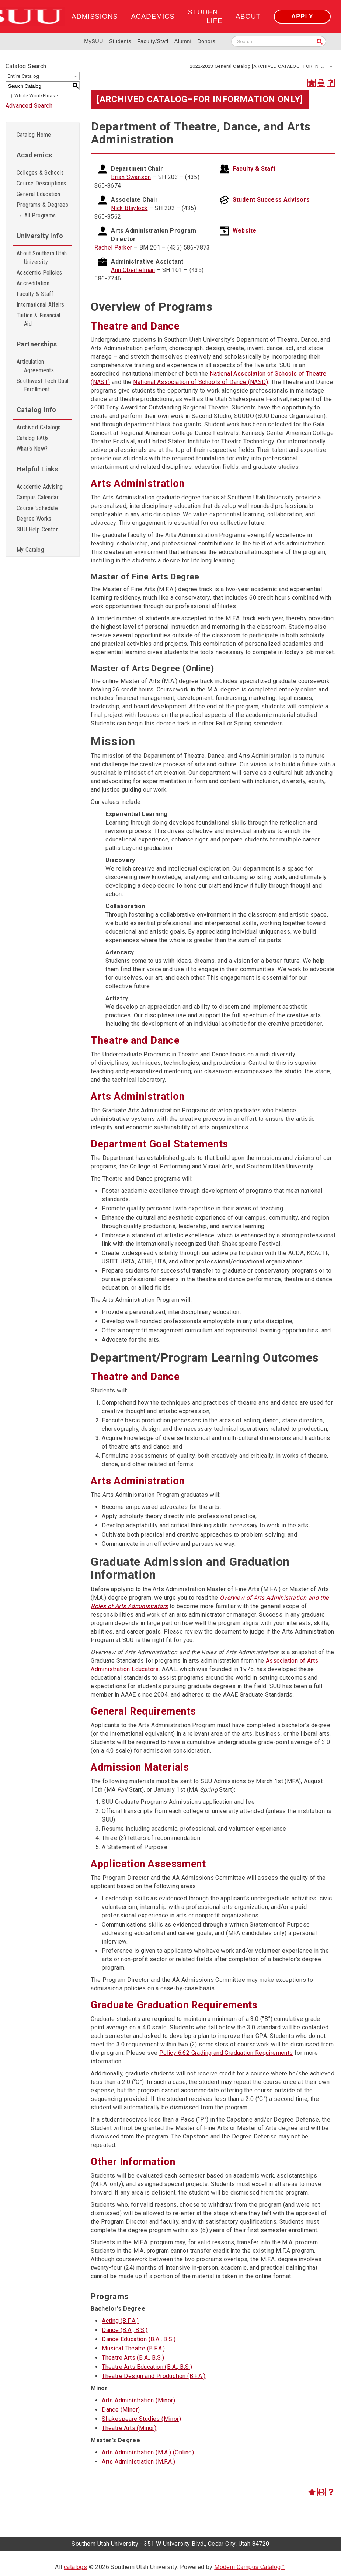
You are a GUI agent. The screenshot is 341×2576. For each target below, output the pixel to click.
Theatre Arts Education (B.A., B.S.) (147, 2366)
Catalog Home (34, 134)
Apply (302, 16)
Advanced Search (29, 105)
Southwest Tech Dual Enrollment (43, 385)
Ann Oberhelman (133, 269)
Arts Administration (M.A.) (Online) (148, 2452)
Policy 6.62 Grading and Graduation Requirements (226, 2052)
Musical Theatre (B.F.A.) (133, 2348)
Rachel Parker (113, 247)
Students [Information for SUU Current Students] (120, 41)
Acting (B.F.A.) (120, 2320)
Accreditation (33, 283)
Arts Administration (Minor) (138, 2400)
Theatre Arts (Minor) (129, 2428)
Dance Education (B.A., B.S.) (138, 2339)
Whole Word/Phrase (36, 95)
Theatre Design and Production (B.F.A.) (153, 2376)
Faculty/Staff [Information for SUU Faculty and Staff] (152, 41)
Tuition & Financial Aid (38, 319)
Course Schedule (37, 508)
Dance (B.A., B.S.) (124, 2329)
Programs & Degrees (42, 204)
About (248, 16)
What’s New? (32, 448)
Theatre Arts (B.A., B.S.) (133, 2357)
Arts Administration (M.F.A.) (138, 2461)
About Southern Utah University (42, 257)
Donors (206, 41)
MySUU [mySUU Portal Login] (93, 41)
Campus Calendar (38, 497)
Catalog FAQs (33, 438)
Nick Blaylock (129, 208)
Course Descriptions (41, 183)
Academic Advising (40, 486)
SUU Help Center (37, 529)
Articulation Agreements (35, 366)
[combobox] (261, 66)
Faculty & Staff (35, 293)
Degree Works (34, 518)
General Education (38, 194)
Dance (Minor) (121, 2409)
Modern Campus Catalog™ (249, 2566)
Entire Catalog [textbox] (23, 76)
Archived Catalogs (39, 427)
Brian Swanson (131, 177)
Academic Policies (39, 272)
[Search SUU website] (278, 41)
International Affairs (40, 304)
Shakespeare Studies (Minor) (141, 2418)
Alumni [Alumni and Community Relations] (182, 41)
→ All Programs (36, 215)
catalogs (75, 2566)
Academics (153, 16)
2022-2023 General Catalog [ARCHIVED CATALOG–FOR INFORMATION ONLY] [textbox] (262, 66)
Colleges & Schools (40, 172)
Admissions (95, 16)
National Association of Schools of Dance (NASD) (200, 382)
